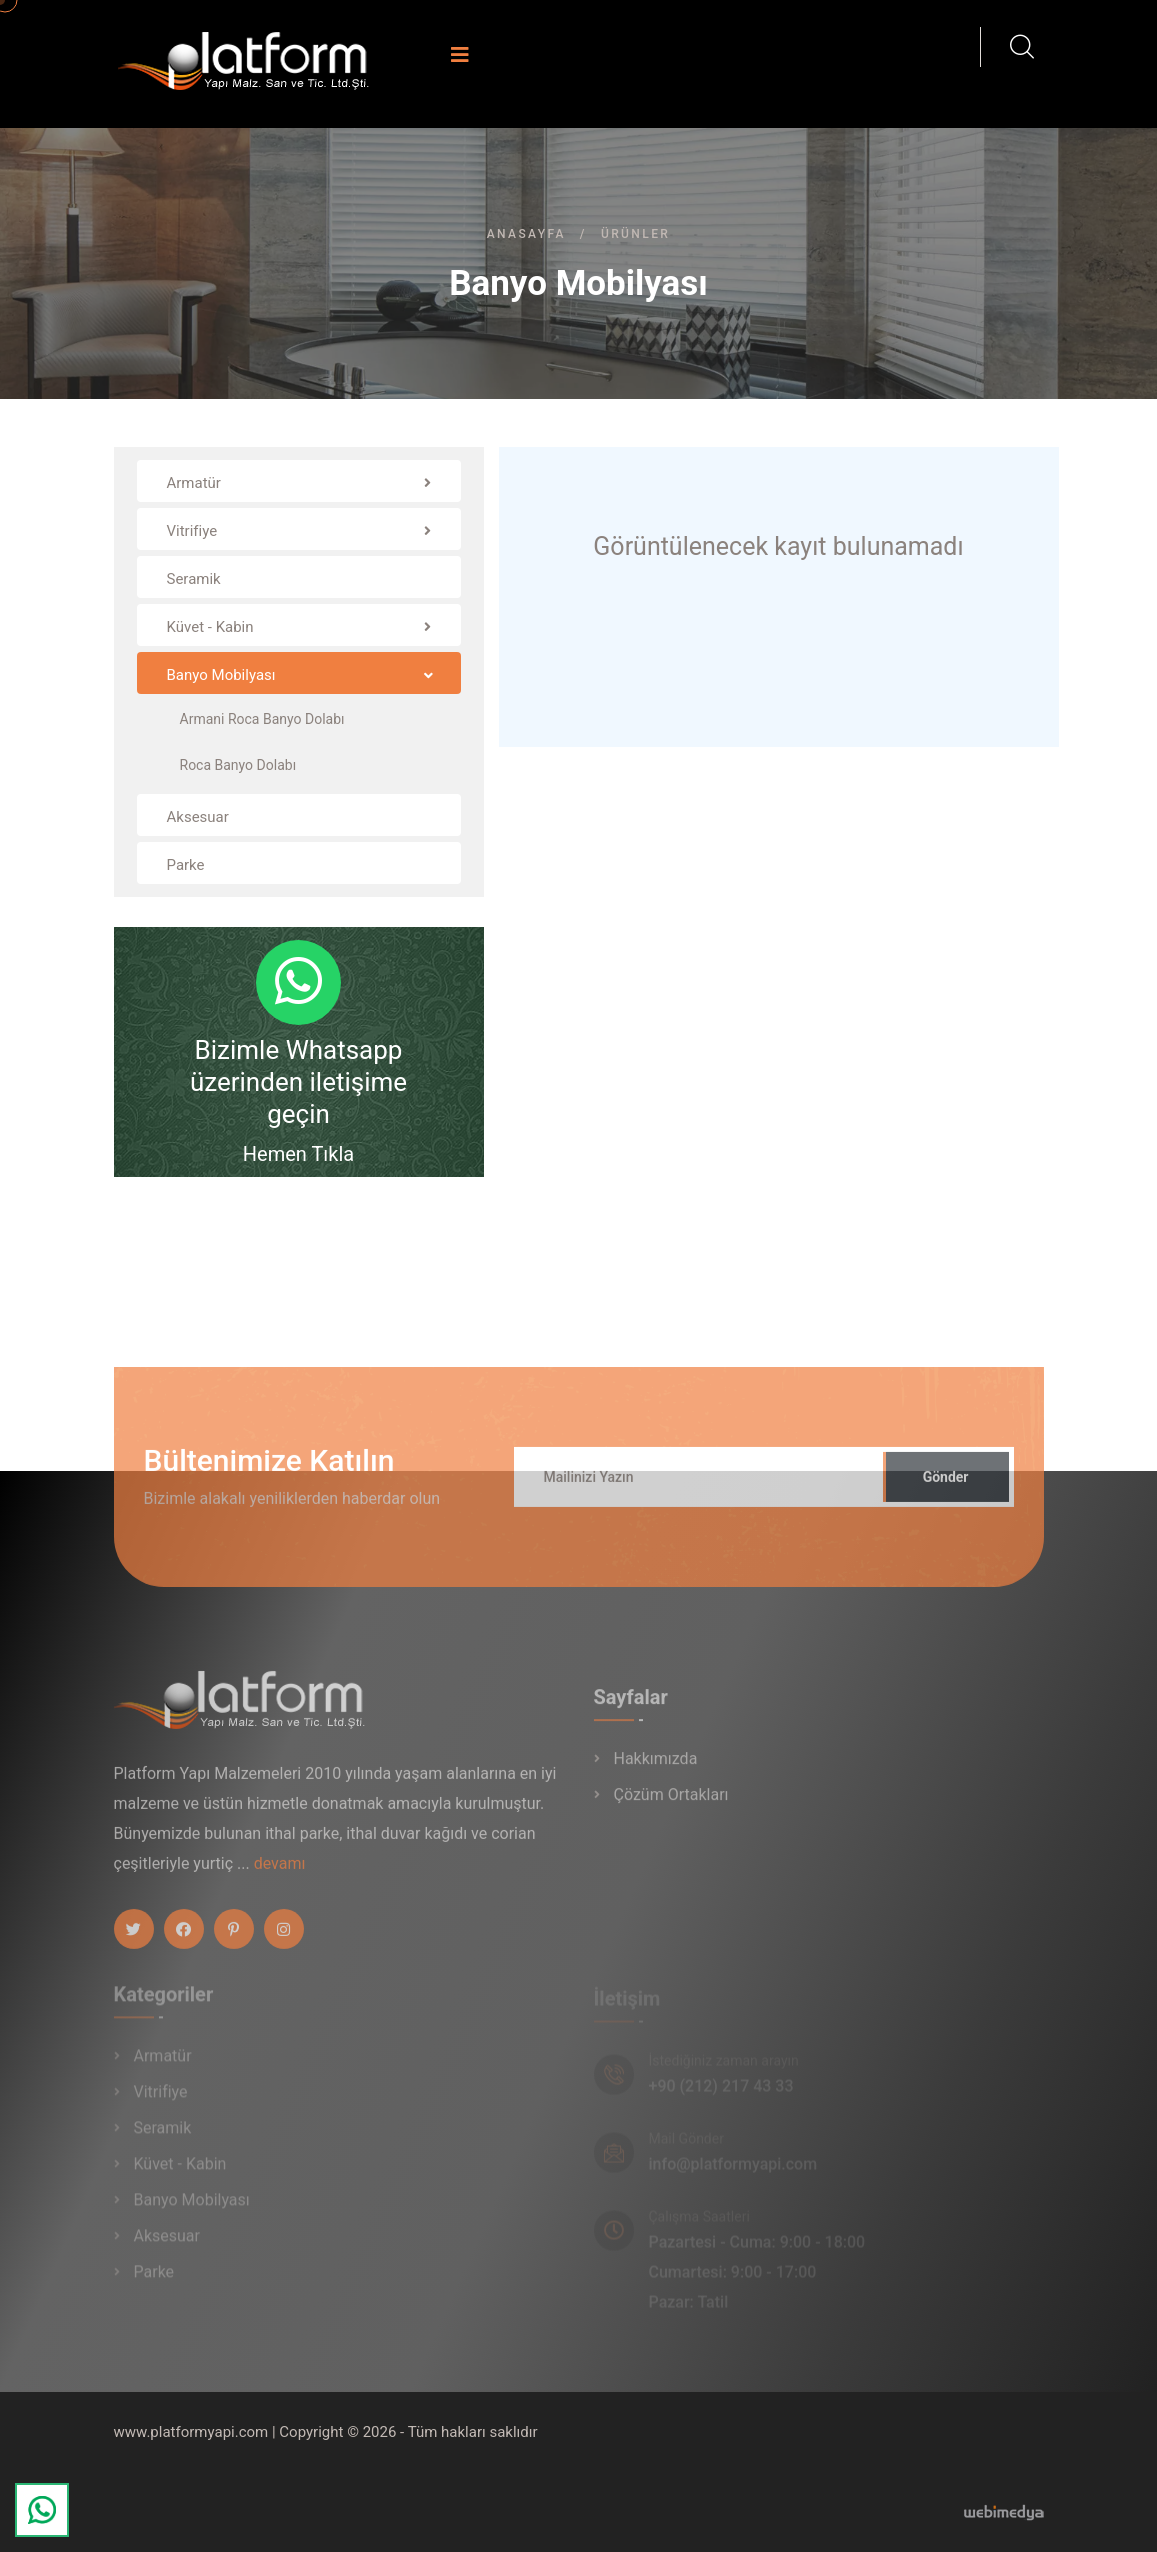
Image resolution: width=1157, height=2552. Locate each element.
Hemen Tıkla (298, 1154)
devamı (280, 1872)
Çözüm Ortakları (671, 1804)
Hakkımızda (656, 1768)
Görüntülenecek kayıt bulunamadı (778, 546)
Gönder (946, 1486)
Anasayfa (526, 234)
